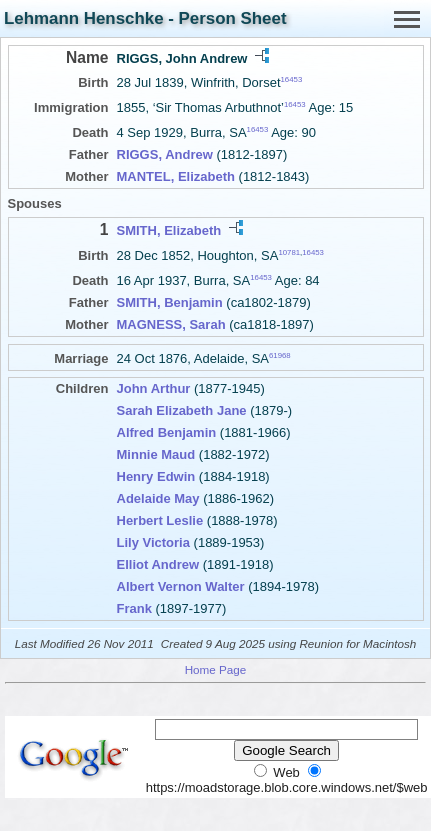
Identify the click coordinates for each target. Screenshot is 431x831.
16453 (292, 79)
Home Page (216, 669)
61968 (280, 355)
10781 (289, 251)
